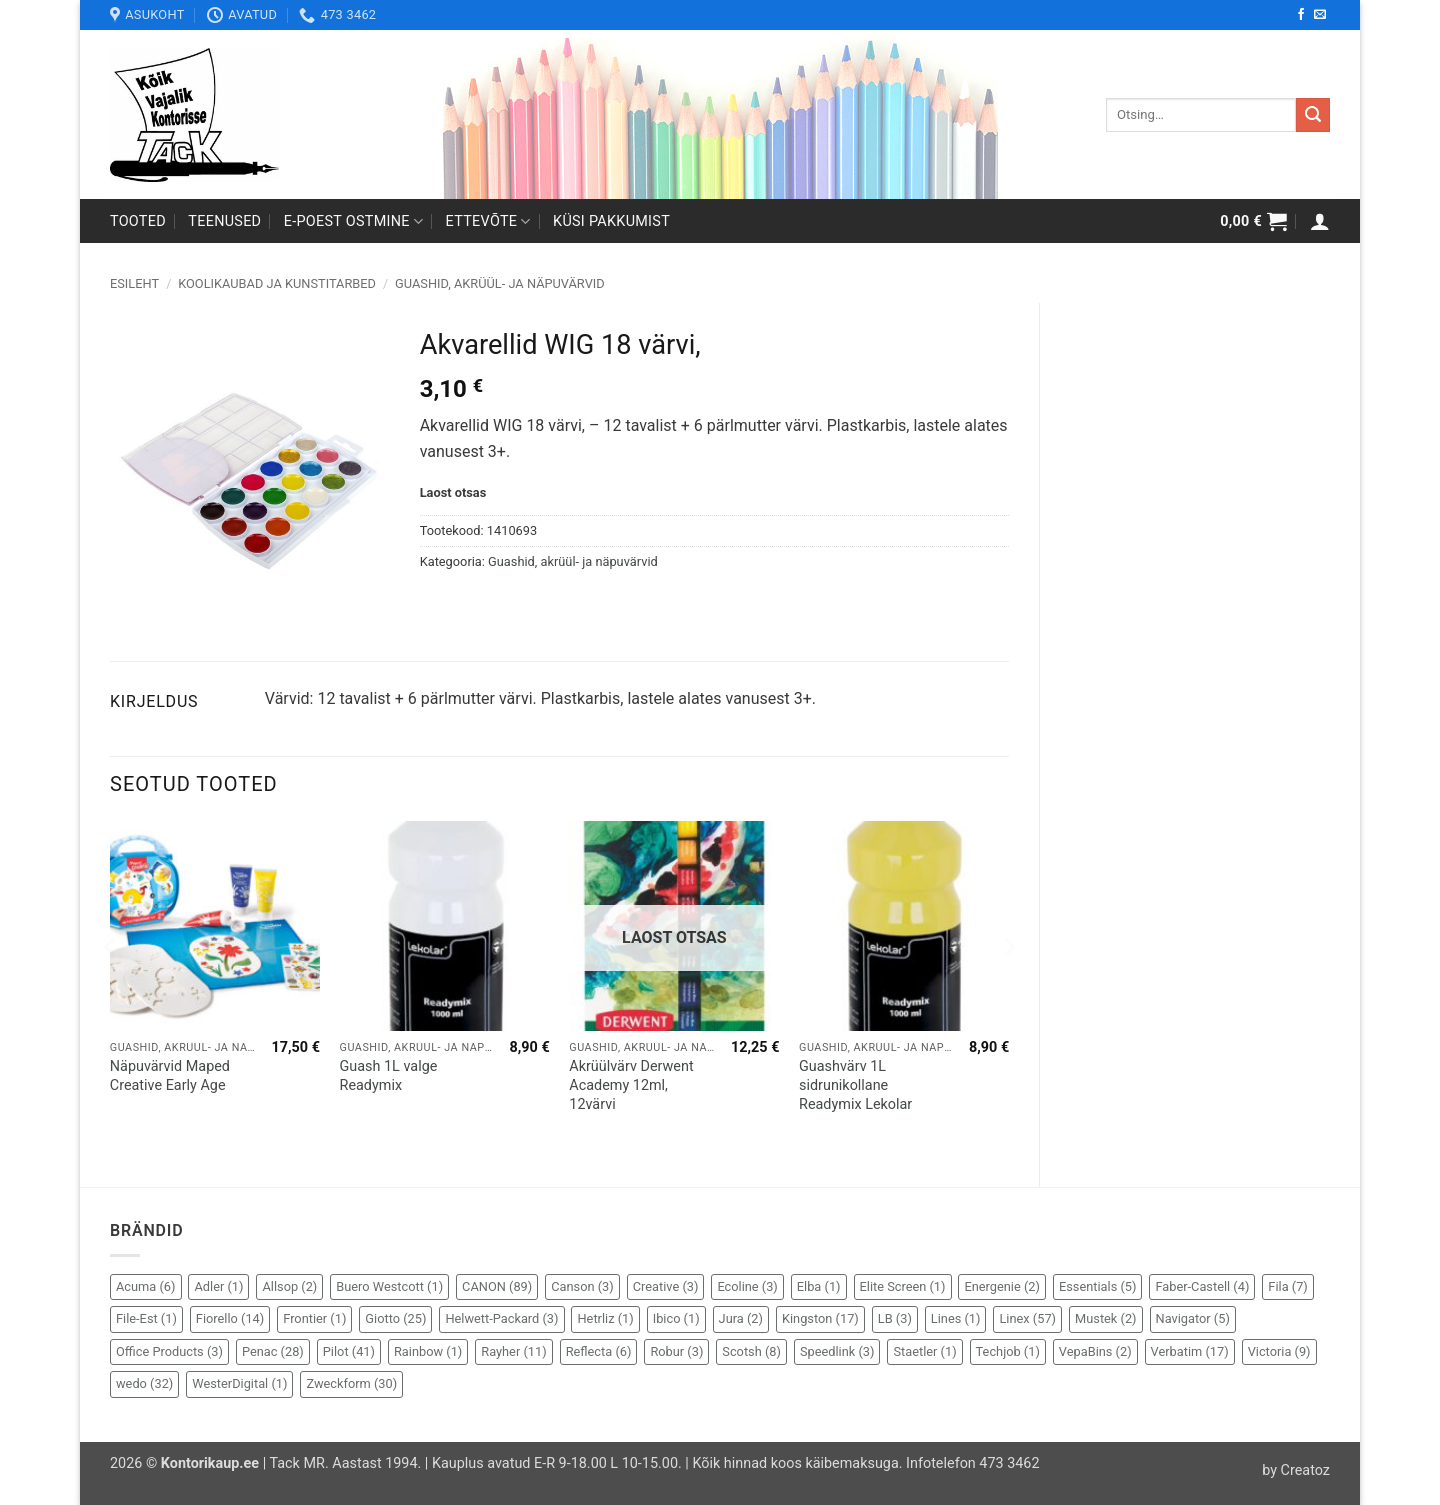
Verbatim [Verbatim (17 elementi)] (1190, 1351)
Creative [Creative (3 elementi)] (666, 1286)
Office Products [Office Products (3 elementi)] (169, 1351)
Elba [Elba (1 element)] (819, 1286)
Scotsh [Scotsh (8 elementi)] (751, 1351)
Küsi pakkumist (611, 221)
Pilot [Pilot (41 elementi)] (349, 1351)
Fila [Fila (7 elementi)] (1287, 1286)
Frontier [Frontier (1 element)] (314, 1318)
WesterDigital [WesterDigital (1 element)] (239, 1383)
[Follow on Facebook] (1301, 15)
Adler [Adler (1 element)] (218, 1286)
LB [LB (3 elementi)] (895, 1318)
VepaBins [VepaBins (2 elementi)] (1095, 1351)
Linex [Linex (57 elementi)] (1027, 1318)
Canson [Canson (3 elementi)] (582, 1286)
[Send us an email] (1320, 15)
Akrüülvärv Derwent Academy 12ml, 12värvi (631, 1085)
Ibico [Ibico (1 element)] (676, 1318)
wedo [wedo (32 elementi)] (144, 1383)
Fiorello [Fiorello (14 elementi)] (230, 1318)
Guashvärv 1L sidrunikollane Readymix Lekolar (855, 1085)
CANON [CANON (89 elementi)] (497, 1286)
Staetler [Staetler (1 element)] (924, 1351)
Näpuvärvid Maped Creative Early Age (170, 1076)
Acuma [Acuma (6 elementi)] (146, 1286)
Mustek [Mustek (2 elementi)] (1106, 1318)
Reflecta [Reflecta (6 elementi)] (599, 1351)
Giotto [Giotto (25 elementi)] (395, 1318)
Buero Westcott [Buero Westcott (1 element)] (389, 1286)
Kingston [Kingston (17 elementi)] (820, 1318)
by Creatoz (1296, 1470)
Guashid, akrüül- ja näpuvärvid (500, 283)
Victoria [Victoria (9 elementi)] (1279, 1351)
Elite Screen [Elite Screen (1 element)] (903, 1286)
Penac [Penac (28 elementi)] (273, 1351)
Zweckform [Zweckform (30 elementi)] (351, 1383)
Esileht (134, 283)
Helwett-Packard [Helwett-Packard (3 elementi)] (501, 1318)
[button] (1253, 221)
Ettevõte (488, 221)
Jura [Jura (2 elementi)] (741, 1318)
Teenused (224, 221)
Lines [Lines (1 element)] (956, 1318)
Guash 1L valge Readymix (389, 1076)
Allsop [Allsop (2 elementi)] (289, 1286)
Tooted (138, 221)
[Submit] (1313, 115)
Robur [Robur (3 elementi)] (676, 1351)
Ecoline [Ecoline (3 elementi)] (747, 1286)
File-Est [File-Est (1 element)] (146, 1318)
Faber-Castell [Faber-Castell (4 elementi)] (1202, 1286)
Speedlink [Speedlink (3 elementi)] (837, 1351)
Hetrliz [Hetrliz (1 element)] (605, 1318)
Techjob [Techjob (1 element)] (1008, 1351)
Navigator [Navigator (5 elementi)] (1193, 1318)
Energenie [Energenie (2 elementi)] (1001, 1286)
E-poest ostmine (354, 221)
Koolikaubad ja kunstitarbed (277, 283)
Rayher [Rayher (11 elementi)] (513, 1351)
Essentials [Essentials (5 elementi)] (1098, 1286)
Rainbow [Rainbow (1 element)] (428, 1351)
